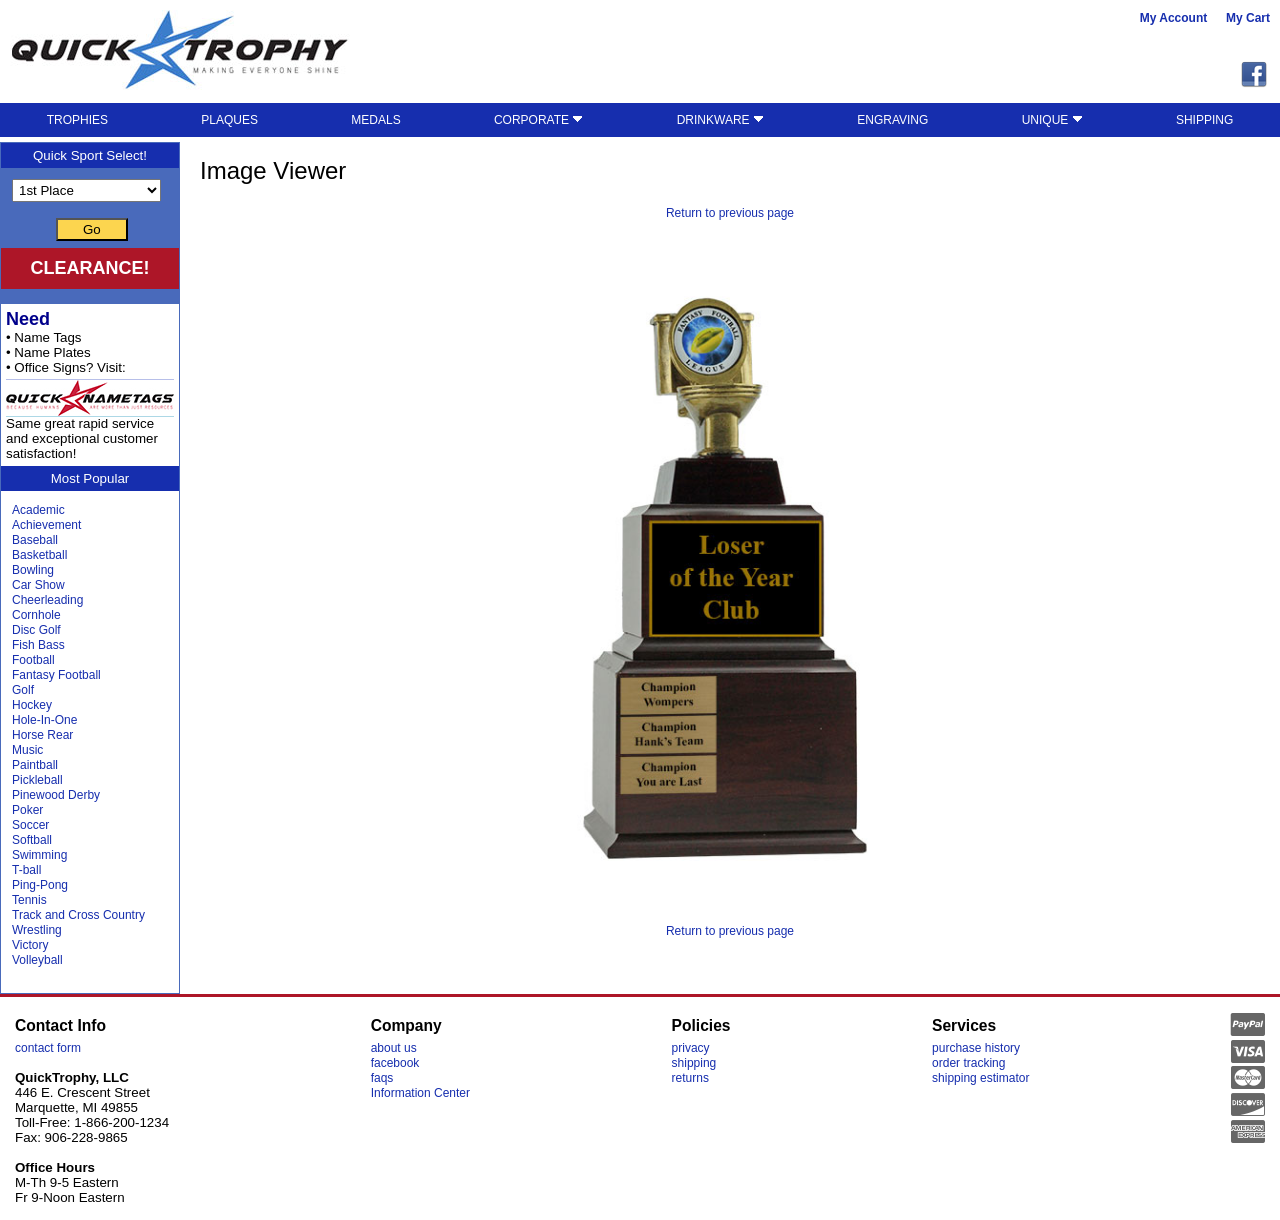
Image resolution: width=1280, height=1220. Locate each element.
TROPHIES (77, 120)
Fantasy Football (56, 675)
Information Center (420, 1093)
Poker (27, 810)
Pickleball (37, 780)
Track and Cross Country (78, 915)
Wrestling (37, 930)
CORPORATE (538, 120)
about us (394, 1048)
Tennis (29, 900)
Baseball (35, 540)
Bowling (33, 570)
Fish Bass (38, 645)
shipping (694, 1063)
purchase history (976, 1048)
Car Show (38, 585)
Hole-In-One (44, 720)
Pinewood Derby (56, 795)
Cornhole (36, 615)
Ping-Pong (40, 885)
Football (33, 660)
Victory (30, 945)
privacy (691, 1048)
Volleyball (37, 960)
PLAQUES (229, 120)
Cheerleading (47, 600)
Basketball (39, 555)
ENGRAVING (892, 120)
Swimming (39, 855)
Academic (38, 510)
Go (92, 229)
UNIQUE (1052, 120)
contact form (48, 1048)
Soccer (30, 825)
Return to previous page (730, 213)
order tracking (968, 1063)
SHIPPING (1204, 120)
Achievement (46, 525)
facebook (395, 1063)
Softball (32, 840)
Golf (23, 690)
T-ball (26, 870)
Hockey (32, 705)
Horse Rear (42, 735)
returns (690, 1078)
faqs (382, 1078)
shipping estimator (980, 1078)
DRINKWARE (720, 120)
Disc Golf (36, 630)
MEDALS (375, 120)
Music (27, 750)
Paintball (35, 765)
